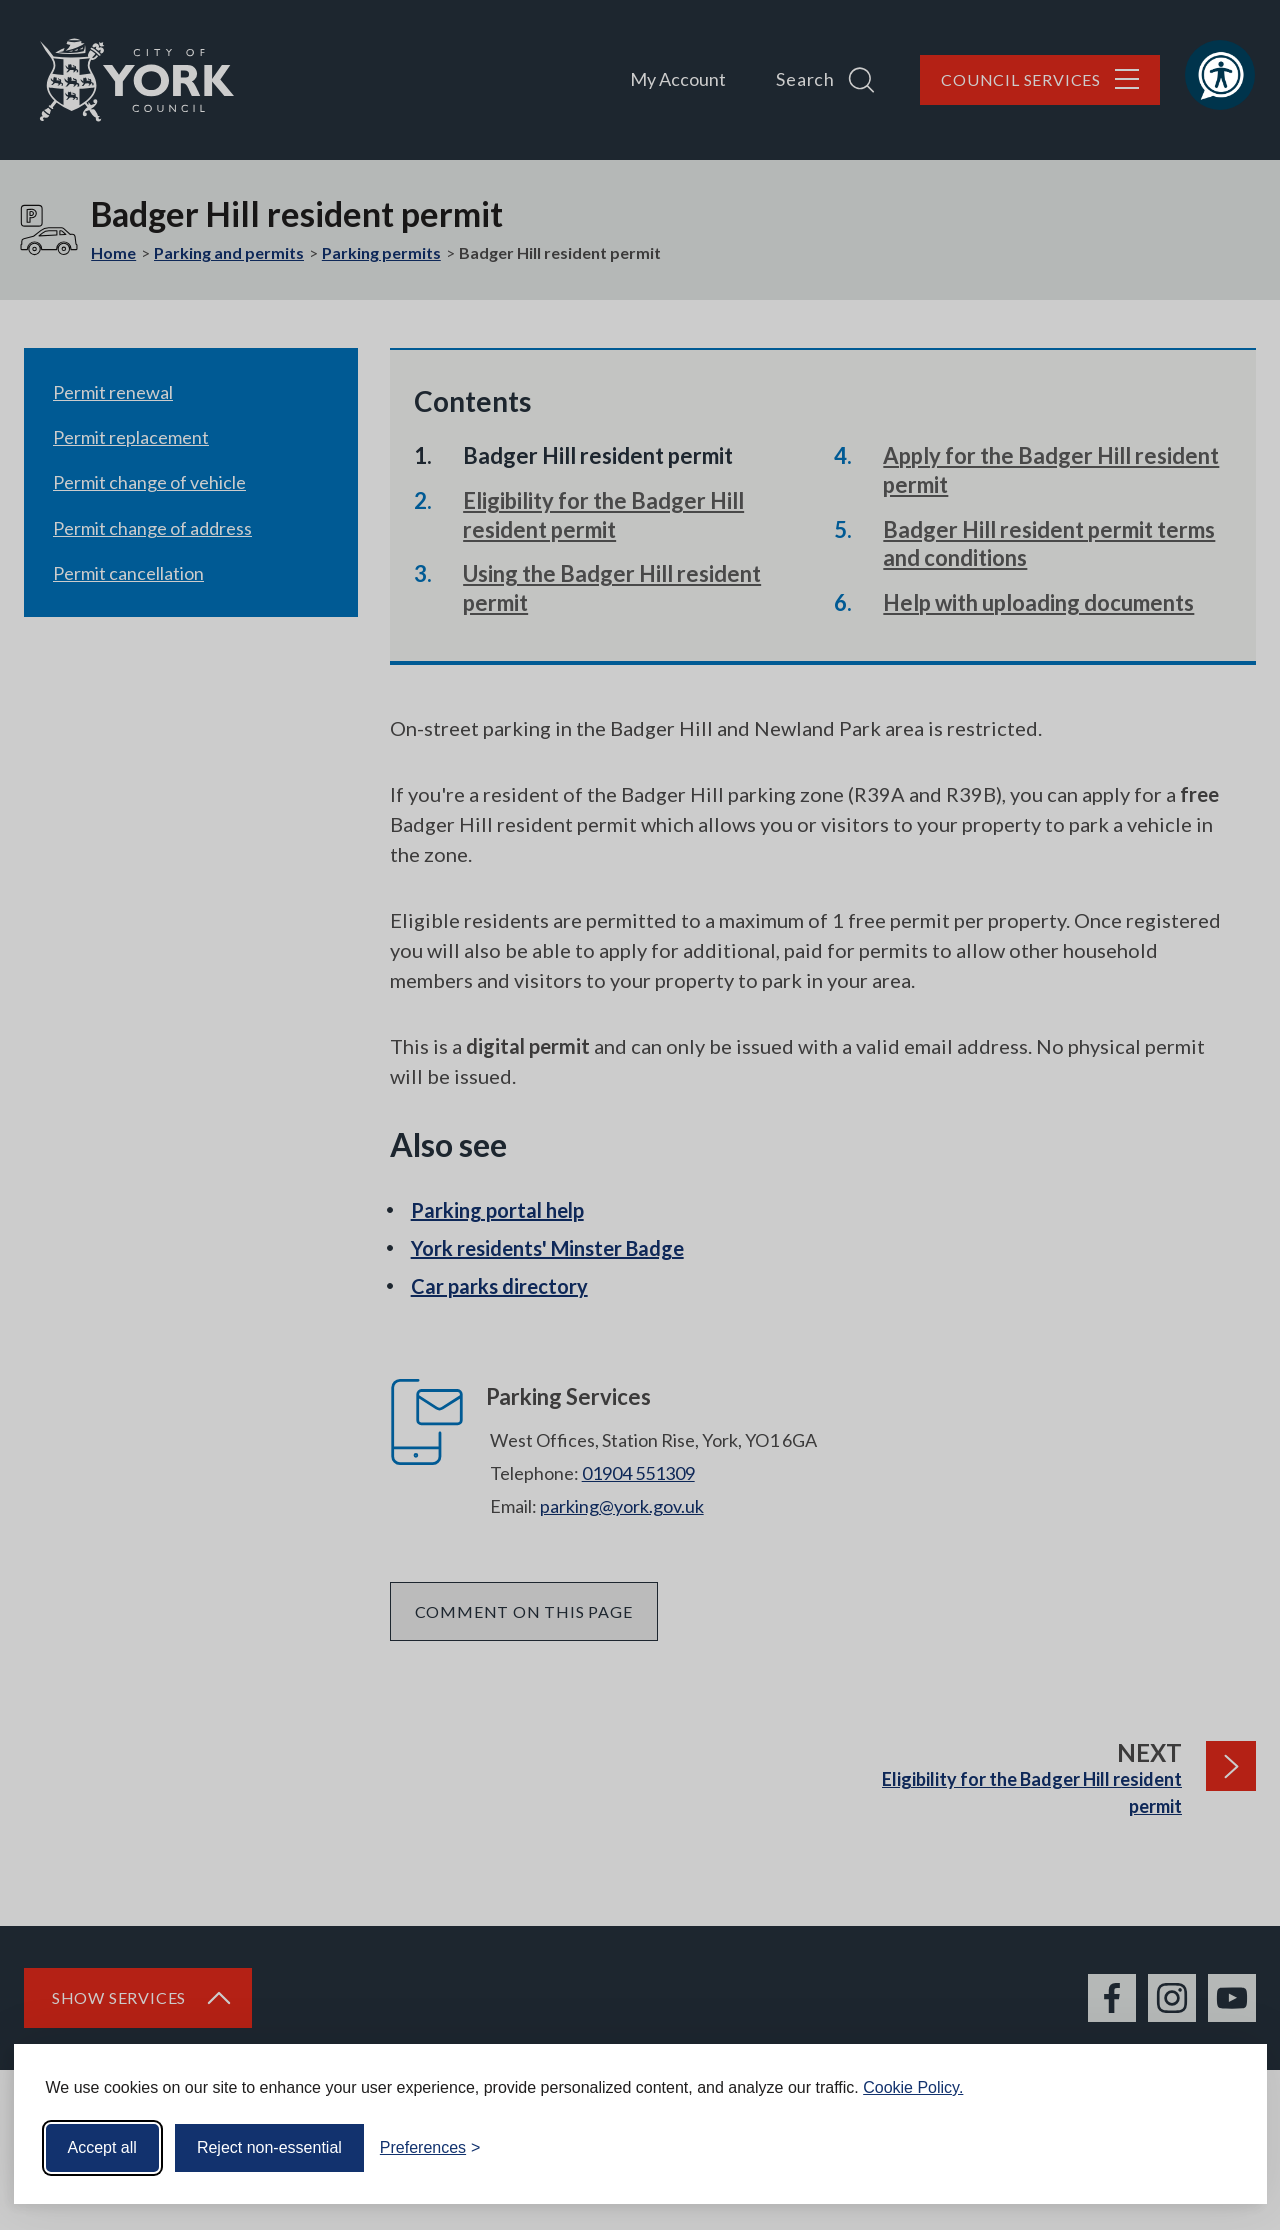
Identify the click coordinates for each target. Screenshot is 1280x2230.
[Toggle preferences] (430, 2148)
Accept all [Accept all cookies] (102, 2147)
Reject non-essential (269, 2147)
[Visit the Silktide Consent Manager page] (1223, 2148)
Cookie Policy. (913, 2087)
